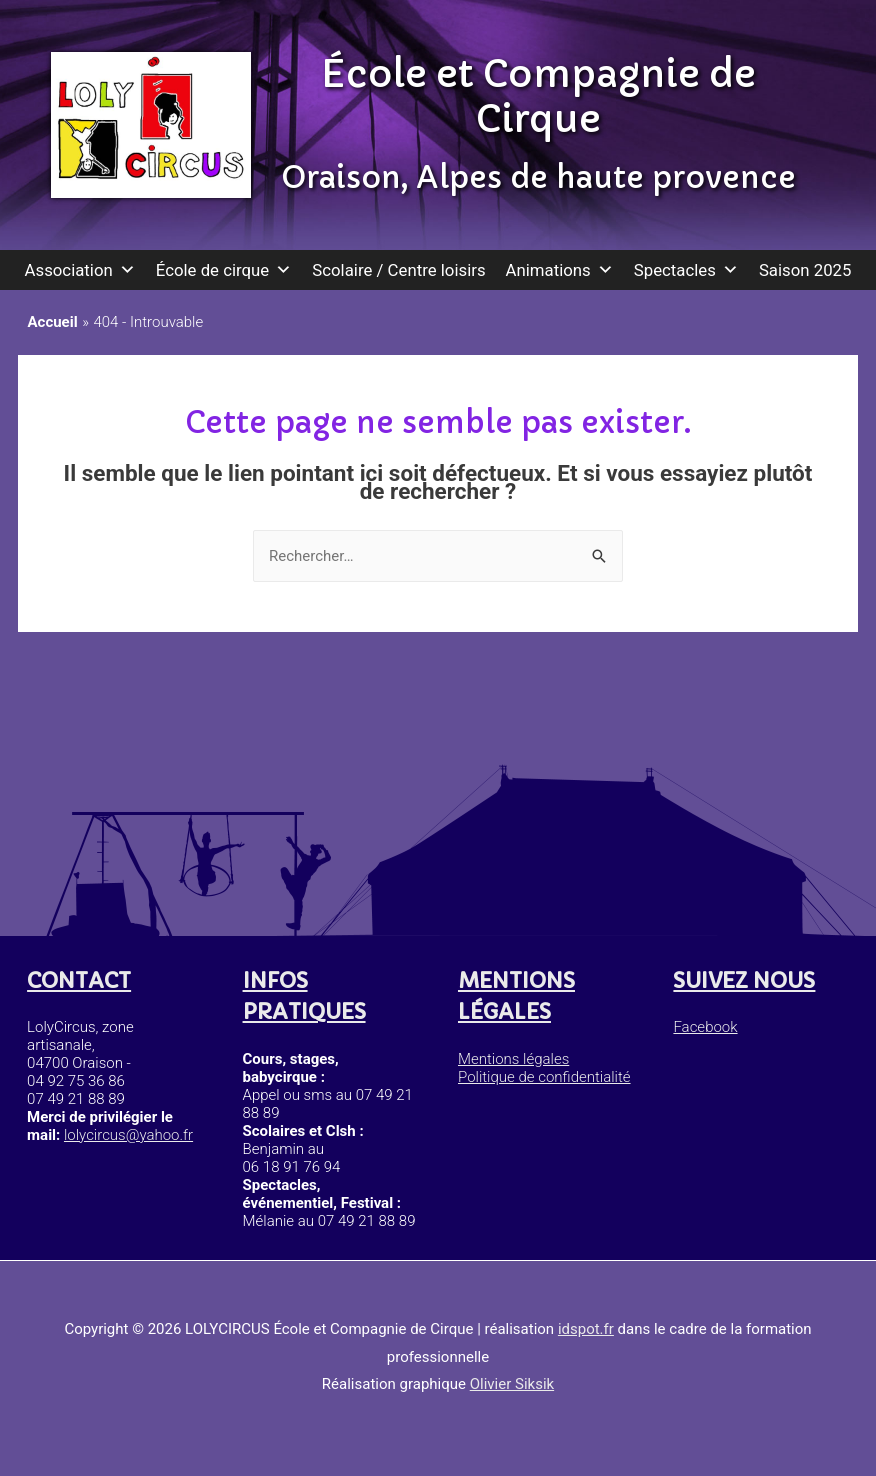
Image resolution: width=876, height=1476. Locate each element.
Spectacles (686, 270)
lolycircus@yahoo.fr (128, 1135)
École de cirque (224, 270)
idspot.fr (586, 1329)
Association (80, 270)
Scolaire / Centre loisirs (398, 270)
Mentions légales (513, 1059)
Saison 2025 (805, 270)
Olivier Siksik (512, 1384)
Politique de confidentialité (543, 1078)
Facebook (705, 1027)
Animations (560, 270)
